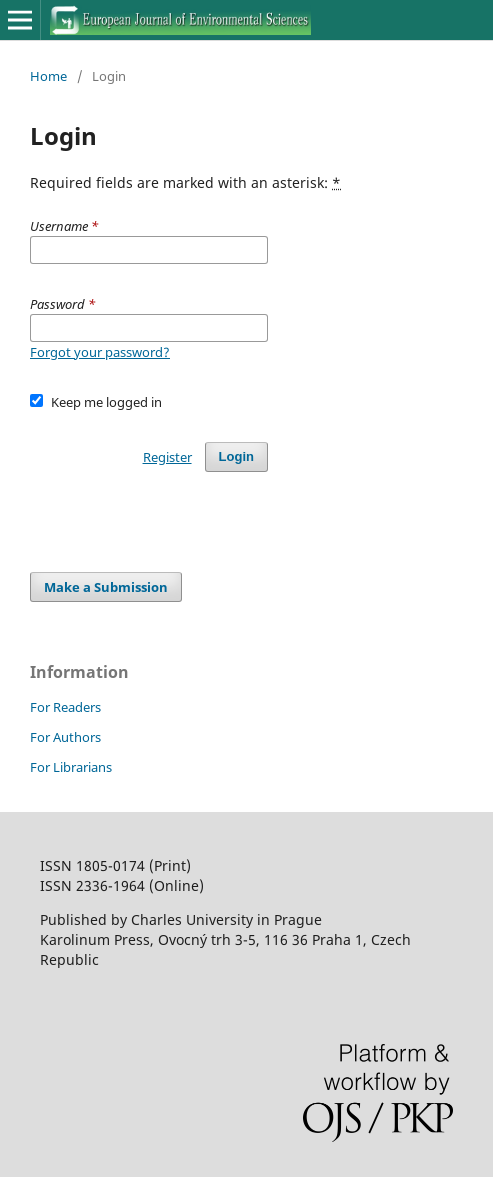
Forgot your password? (100, 352)
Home (48, 76)
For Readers (65, 707)
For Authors (65, 737)
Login (236, 456)
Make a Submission (106, 587)
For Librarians (71, 767)
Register (167, 457)
